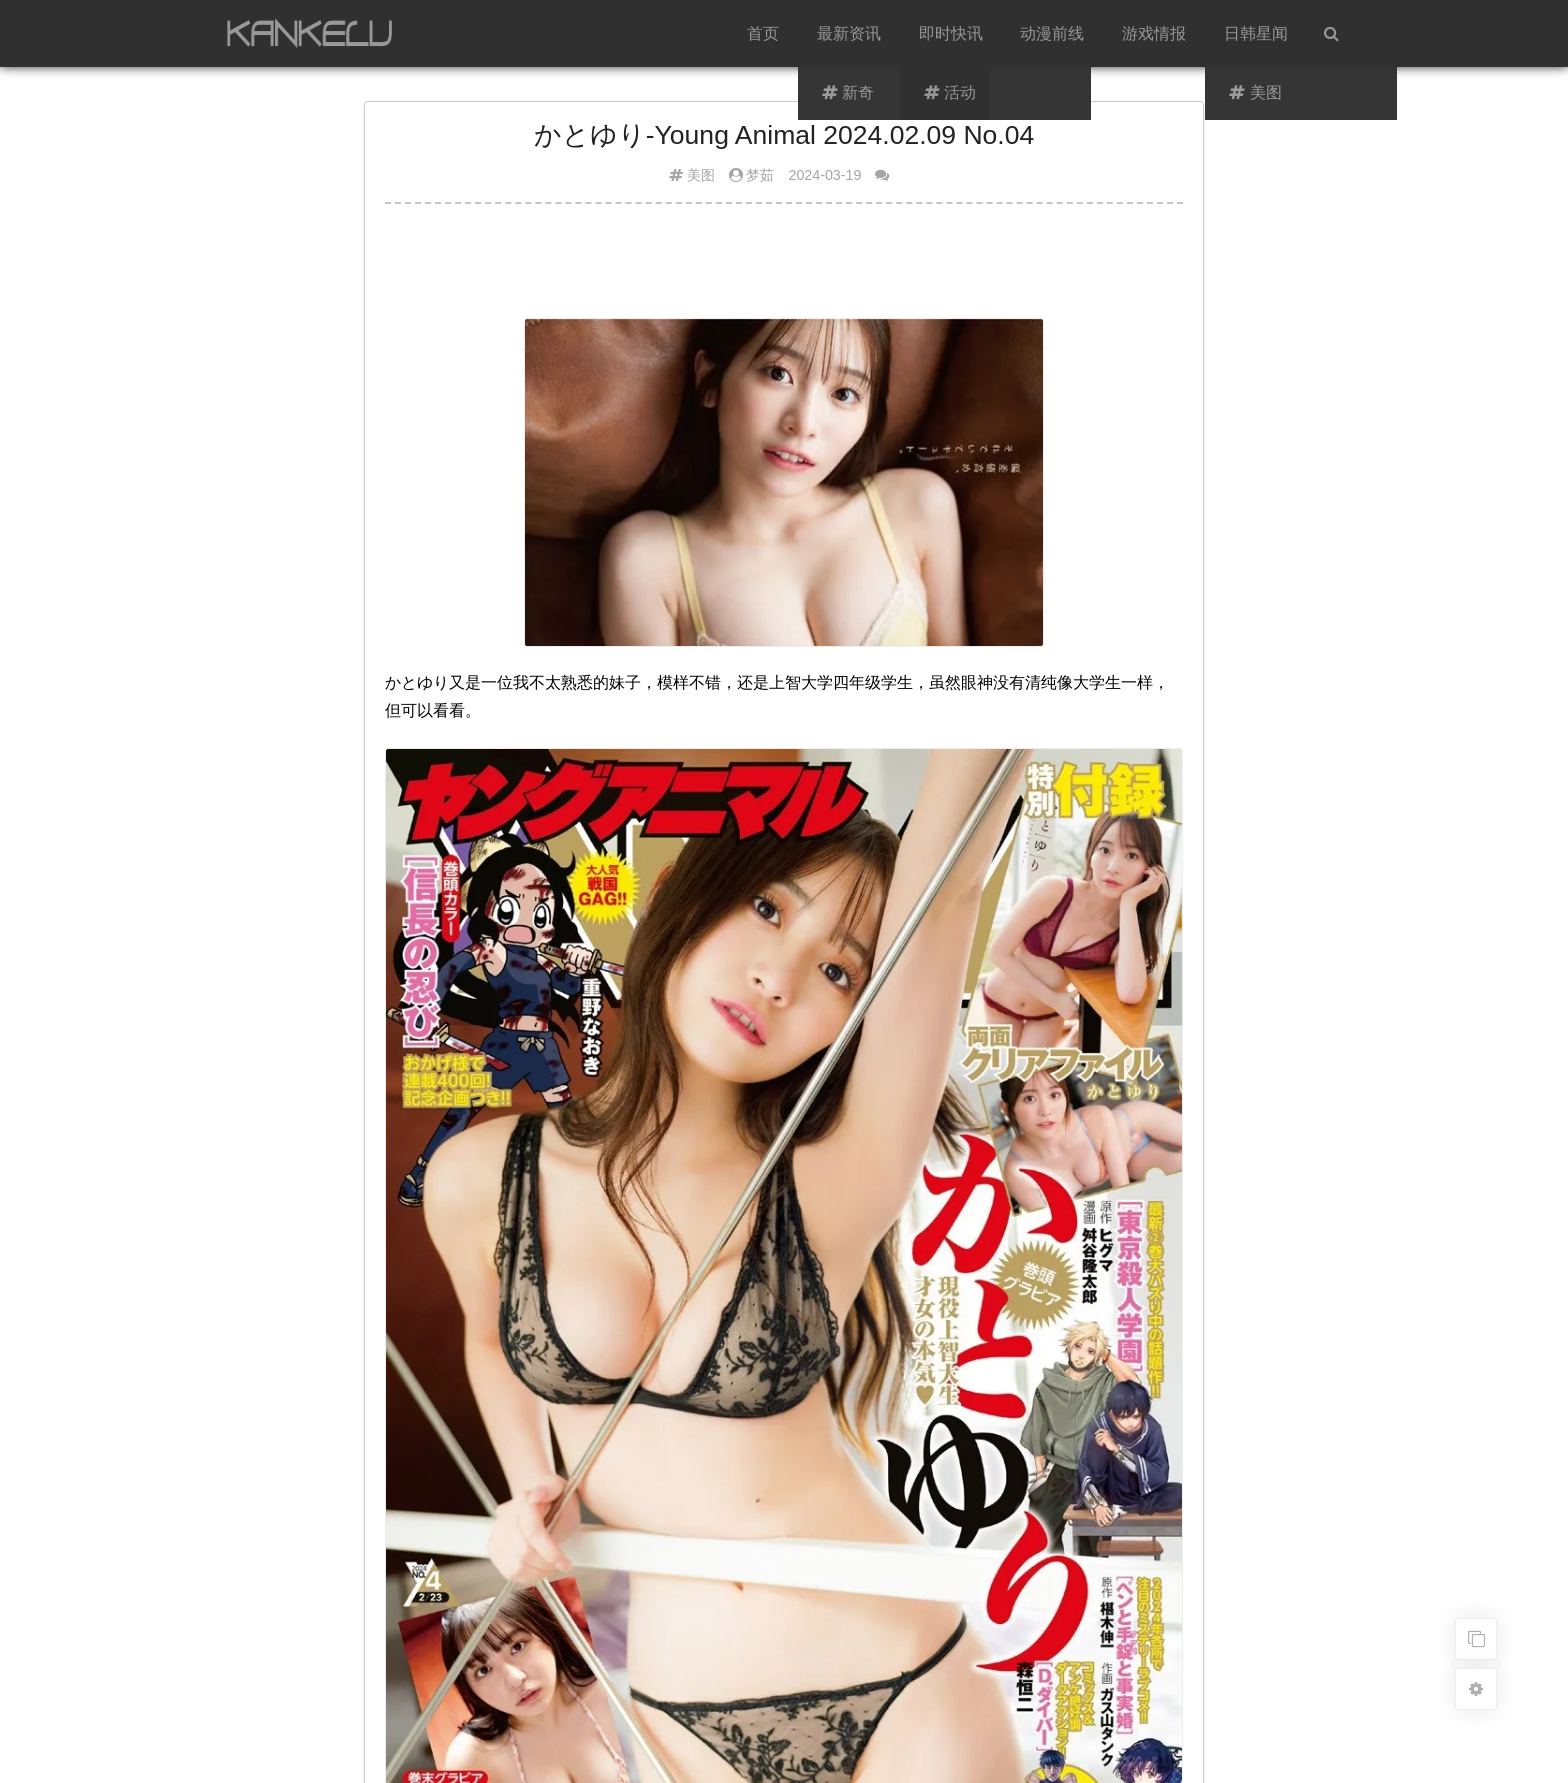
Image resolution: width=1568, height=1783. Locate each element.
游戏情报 (1154, 33)
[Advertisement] (784, 269)
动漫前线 (1052, 33)
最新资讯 (849, 33)
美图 (701, 175)
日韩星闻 (1256, 33)
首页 (763, 33)
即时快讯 (951, 33)
